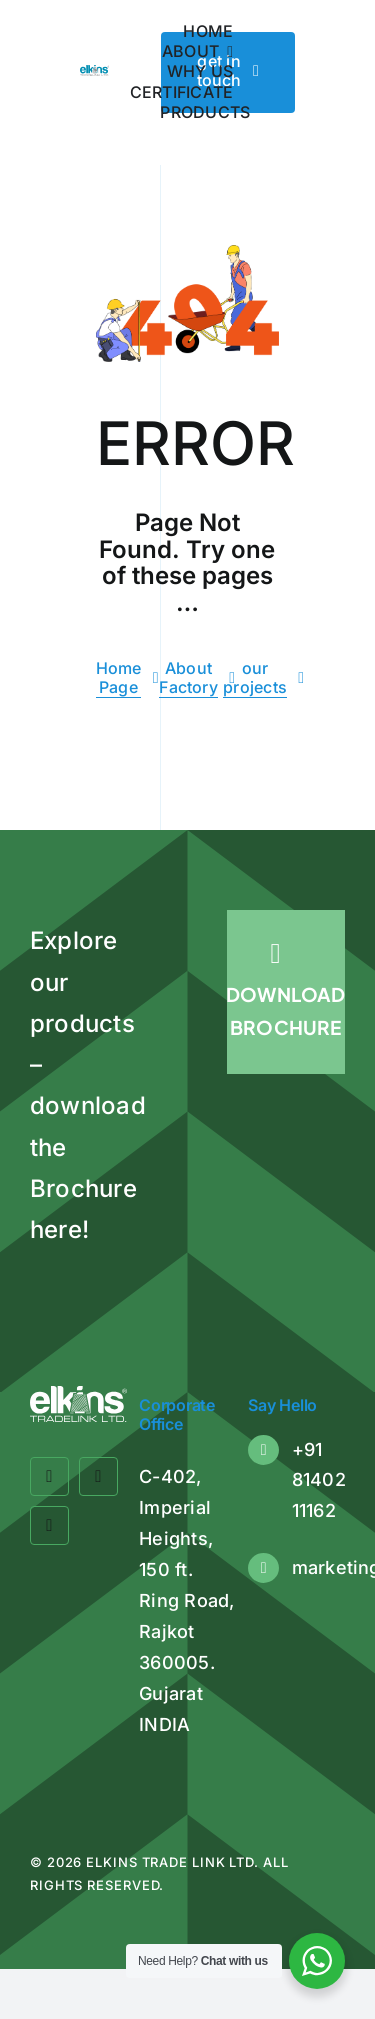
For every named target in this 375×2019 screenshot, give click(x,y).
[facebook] (49, 1476)
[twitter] (98, 1476)
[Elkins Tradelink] (94, 73)
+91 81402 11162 (319, 1480)
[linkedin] (49, 1525)
